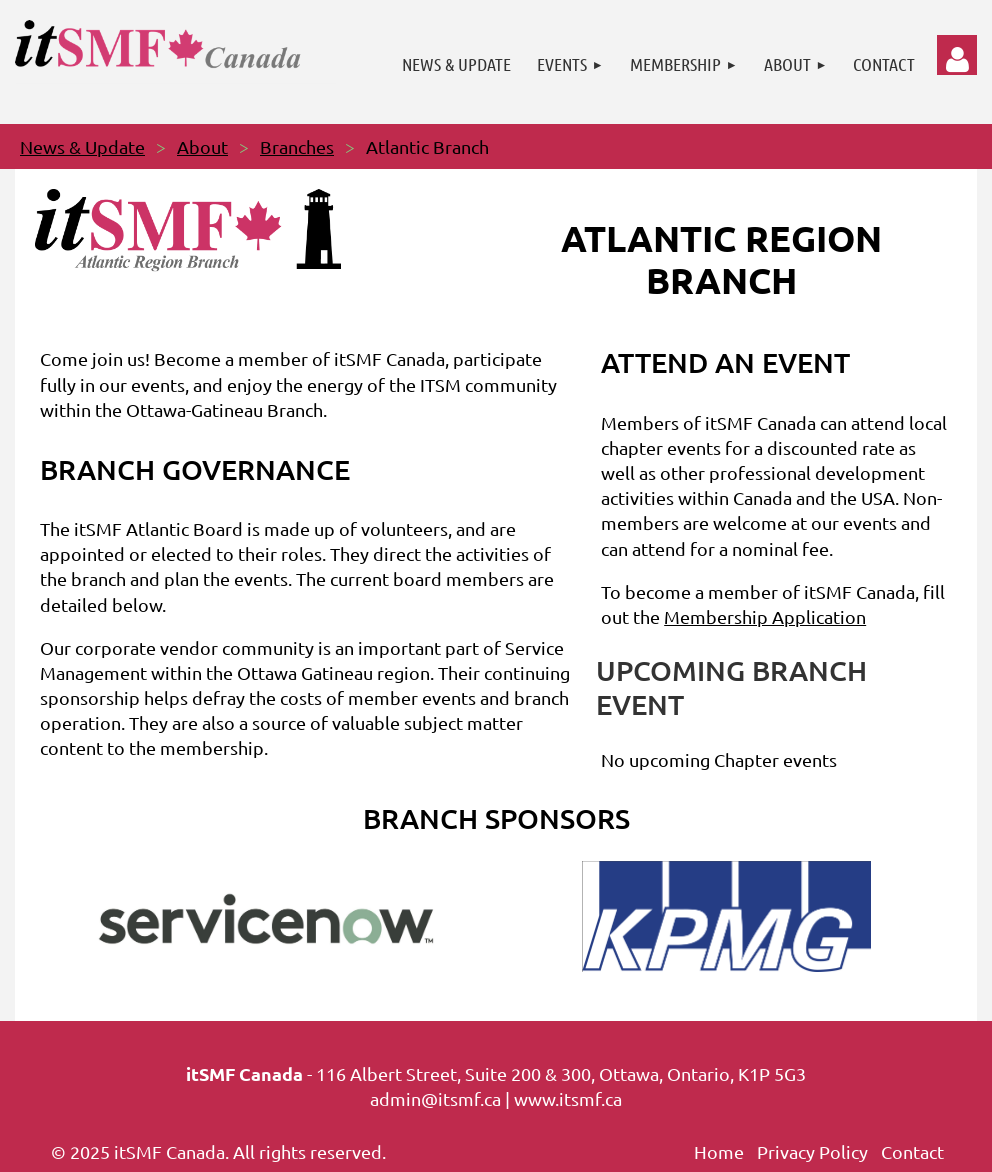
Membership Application (765, 616)
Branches (297, 146)
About (202, 146)
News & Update (82, 146)
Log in (957, 55)
